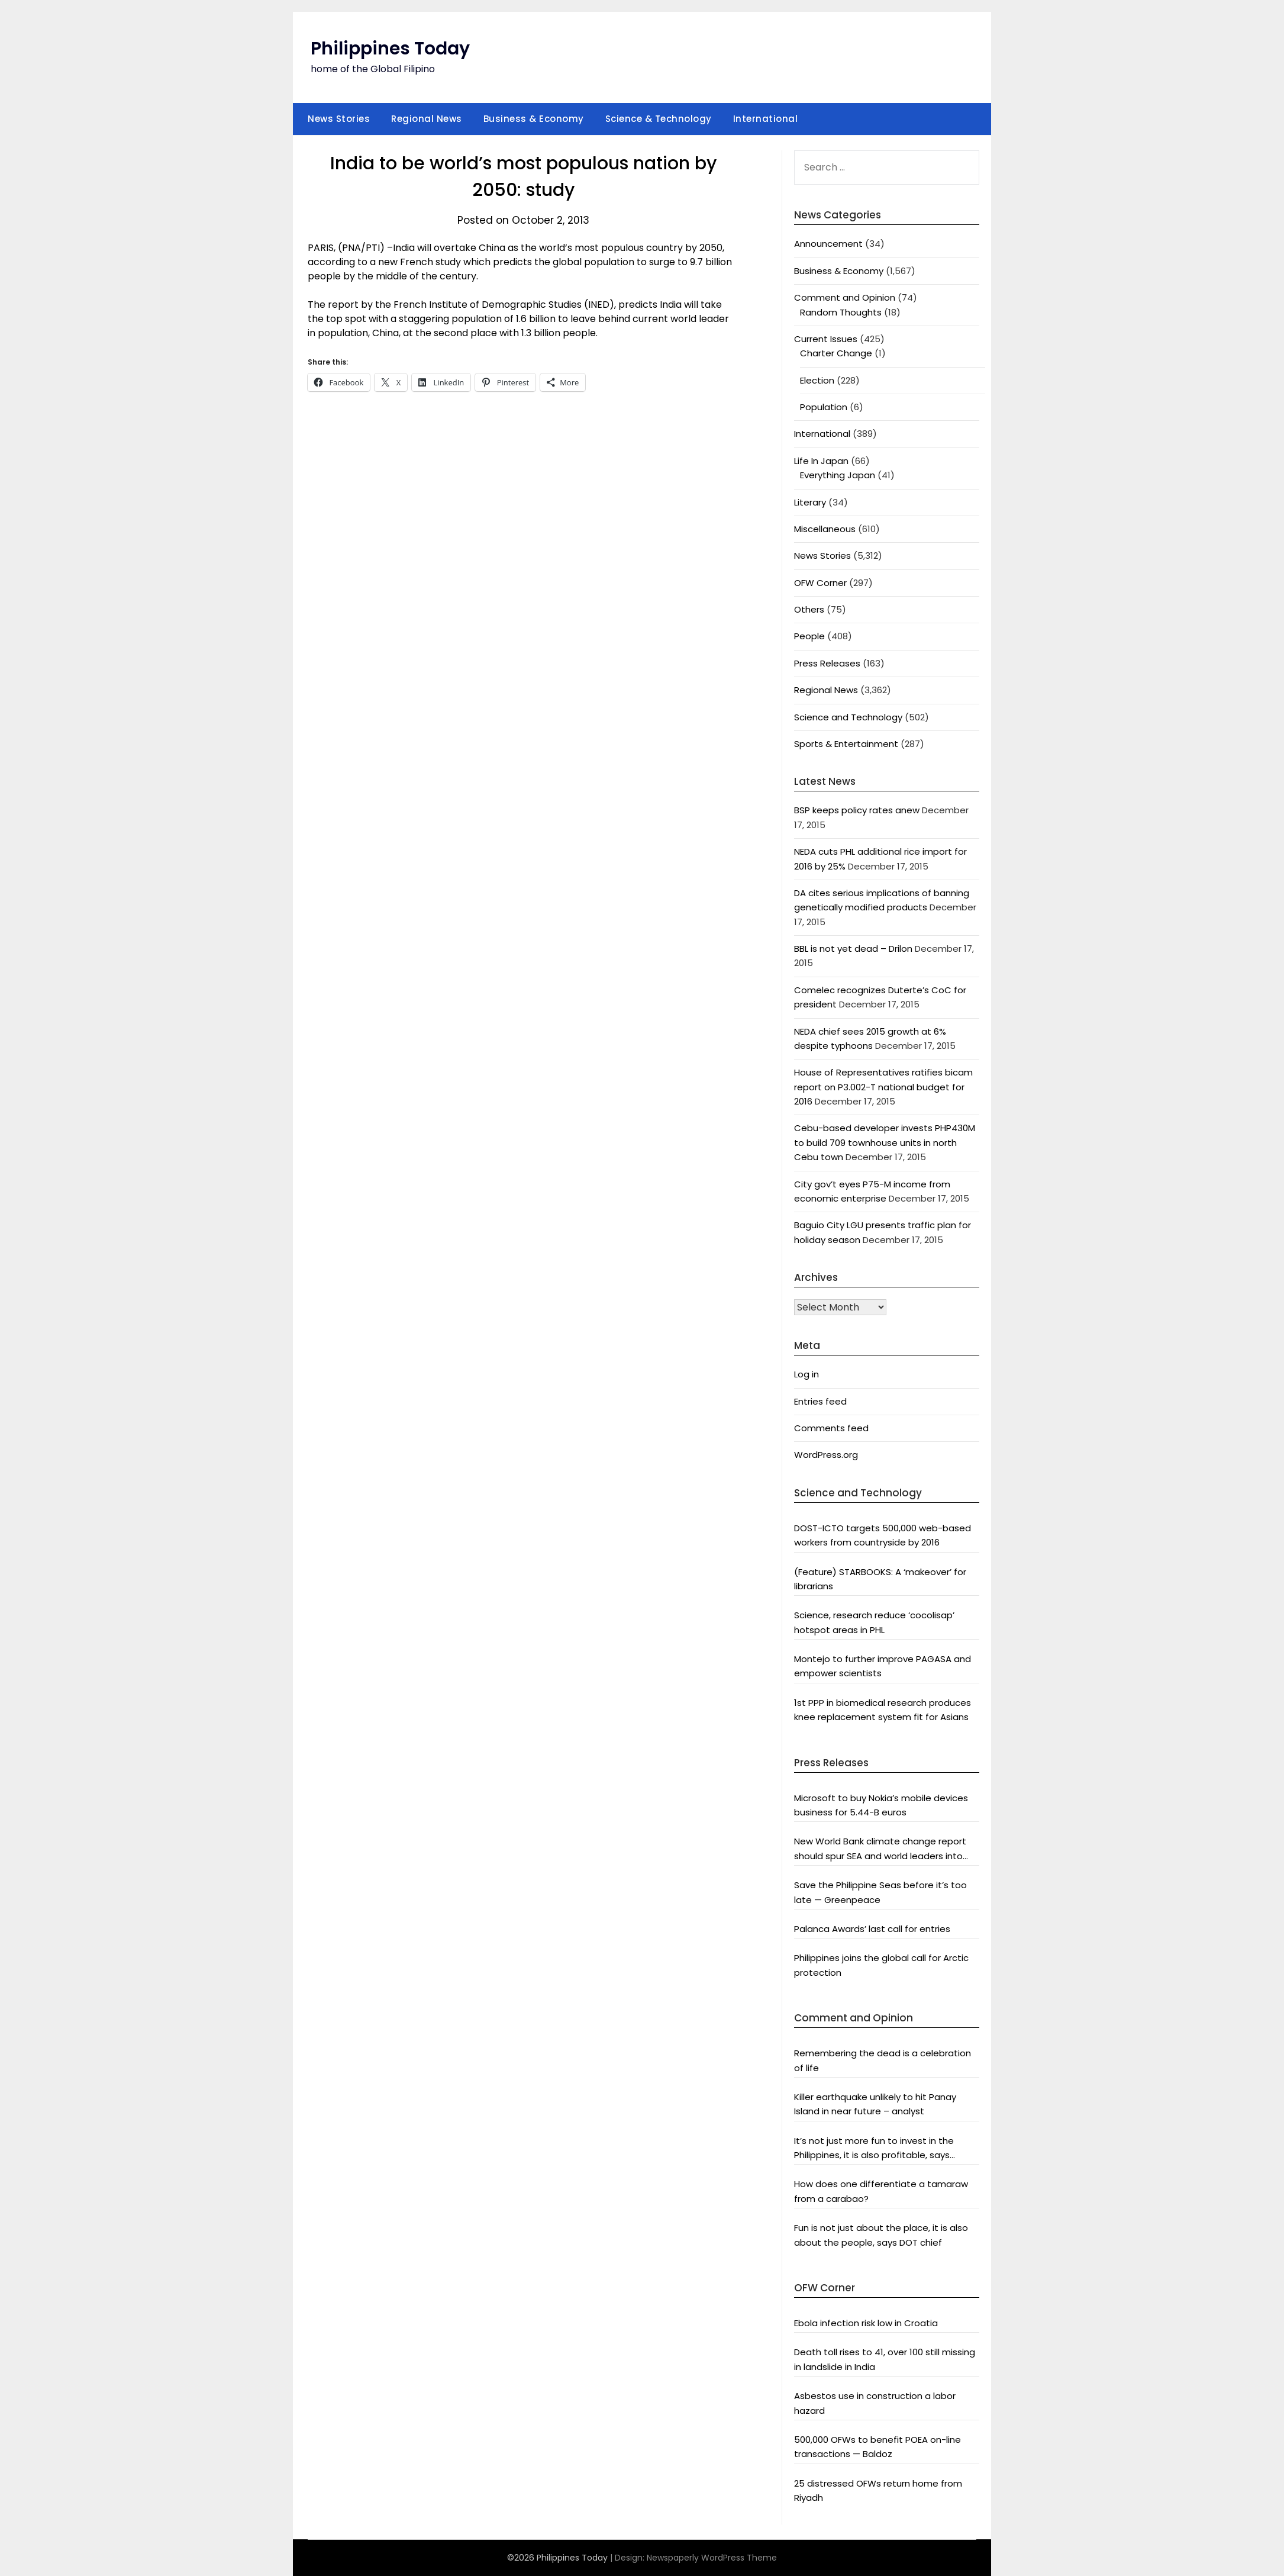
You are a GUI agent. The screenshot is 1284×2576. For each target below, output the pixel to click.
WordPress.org (826, 1454)
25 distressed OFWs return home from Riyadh (878, 2490)
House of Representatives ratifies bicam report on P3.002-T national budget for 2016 (883, 1086)
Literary (810, 502)
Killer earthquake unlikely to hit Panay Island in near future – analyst (875, 2104)
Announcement (828, 243)
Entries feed (820, 1401)
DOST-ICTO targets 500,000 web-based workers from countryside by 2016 (882, 1535)
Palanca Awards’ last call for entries (872, 1929)
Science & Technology (658, 118)
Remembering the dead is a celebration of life (882, 2060)
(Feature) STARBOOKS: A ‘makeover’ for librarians (880, 1579)
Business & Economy (533, 118)
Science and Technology (848, 717)
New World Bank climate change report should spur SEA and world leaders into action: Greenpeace (880, 1849)
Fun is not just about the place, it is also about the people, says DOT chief (881, 2234)
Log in (806, 1374)
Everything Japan (837, 475)
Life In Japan (821, 461)
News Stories (339, 118)
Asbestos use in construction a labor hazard (875, 2403)
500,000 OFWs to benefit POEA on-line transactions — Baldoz (877, 2446)
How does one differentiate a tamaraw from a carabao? (881, 2191)
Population (823, 407)
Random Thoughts (841, 312)
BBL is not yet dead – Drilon (853, 948)
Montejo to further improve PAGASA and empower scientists (882, 1666)
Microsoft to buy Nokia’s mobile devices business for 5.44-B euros (881, 1805)
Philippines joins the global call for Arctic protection (881, 1965)
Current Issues (825, 339)
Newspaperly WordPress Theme (712, 2558)
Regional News (426, 118)
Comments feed (831, 1428)
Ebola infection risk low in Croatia (866, 2323)
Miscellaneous (825, 529)
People (809, 636)
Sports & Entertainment (846, 744)
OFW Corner (820, 583)
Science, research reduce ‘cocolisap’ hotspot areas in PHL (874, 1622)
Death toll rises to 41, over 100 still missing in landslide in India (884, 2359)
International (765, 118)
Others (809, 609)
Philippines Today (390, 48)
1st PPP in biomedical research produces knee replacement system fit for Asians (882, 1709)
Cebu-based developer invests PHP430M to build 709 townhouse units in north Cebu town (884, 1142)
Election (817, 380)
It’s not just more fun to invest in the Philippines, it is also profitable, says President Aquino (874, 2148)
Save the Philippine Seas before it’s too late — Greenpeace (880, 1892)
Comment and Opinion (844, 297)
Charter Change (836, 353)
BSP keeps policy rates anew (857, 810)
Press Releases (827, 663)
